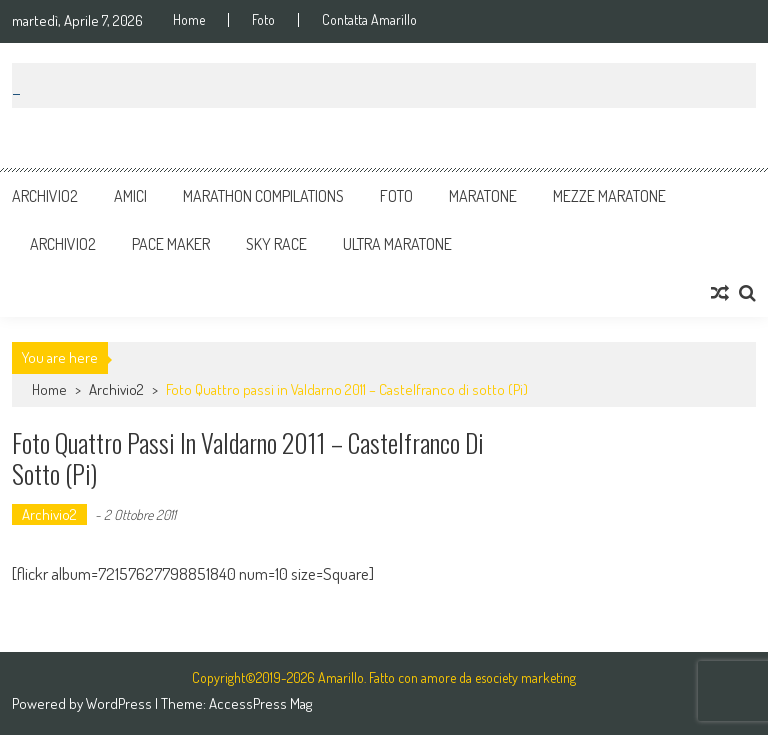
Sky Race (276, 244)
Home (189, 20)
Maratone (483, 196)
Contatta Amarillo (369, 20)
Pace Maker (171, 244)
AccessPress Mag (260, 703)
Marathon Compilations (263, 196)
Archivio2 (45, 196)
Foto (263, 20)
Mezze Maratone (609, 196)
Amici (130, 196)
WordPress (120, 703)
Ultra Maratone (397, 244)
